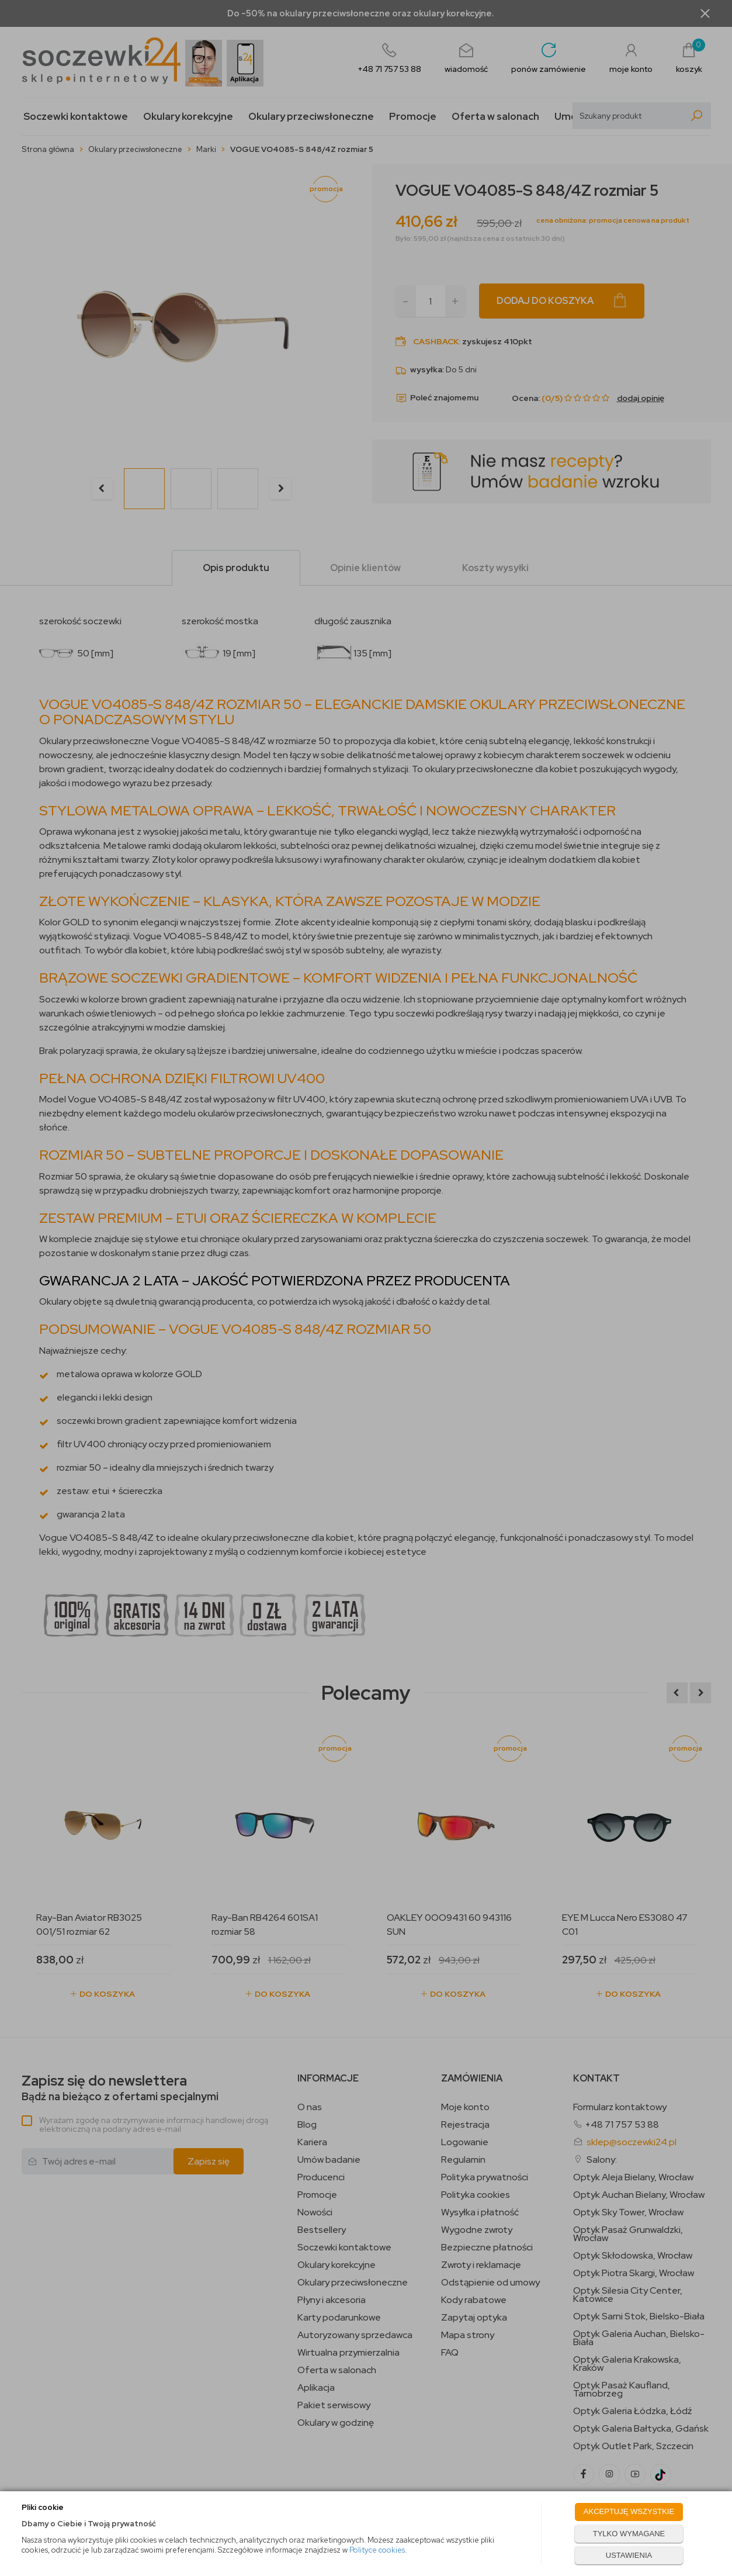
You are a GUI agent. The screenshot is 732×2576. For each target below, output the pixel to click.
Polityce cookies (377, 2550)
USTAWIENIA (629, 2555)
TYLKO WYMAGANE (629, 2533)
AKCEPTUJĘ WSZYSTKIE (629, 2511)
